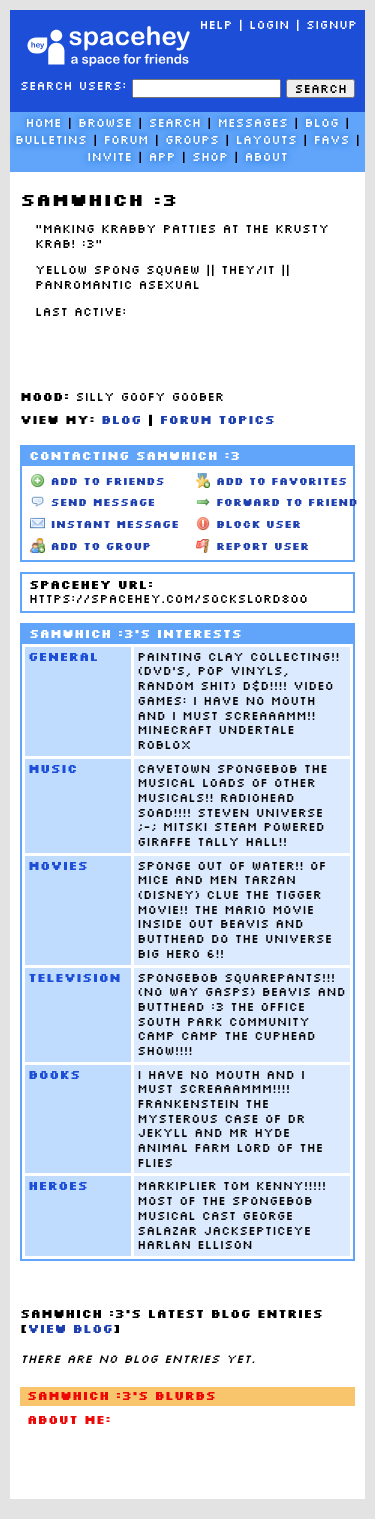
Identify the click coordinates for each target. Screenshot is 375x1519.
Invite (109, 156)
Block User (249, 524)
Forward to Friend (277, 502)
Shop (210, 156)
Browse (105, 122)
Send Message (92, 502)
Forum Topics (218, 419)
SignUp (331, 24)
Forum (125, 139)
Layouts (267, 139)
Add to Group (91, 546)
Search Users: (73, 86)
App (161, 156)
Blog (322, 122)
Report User (253, 546)
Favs (332, 139)
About (267, 156)
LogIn (269, 24)
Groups (192, 139)
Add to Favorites (272, 481)
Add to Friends (97, 481)
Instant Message (104, 524)
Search (320, 88)
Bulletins (51, 139)
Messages (253, 122)
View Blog (71, 1328)
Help (215, 24)
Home (43, 122)
